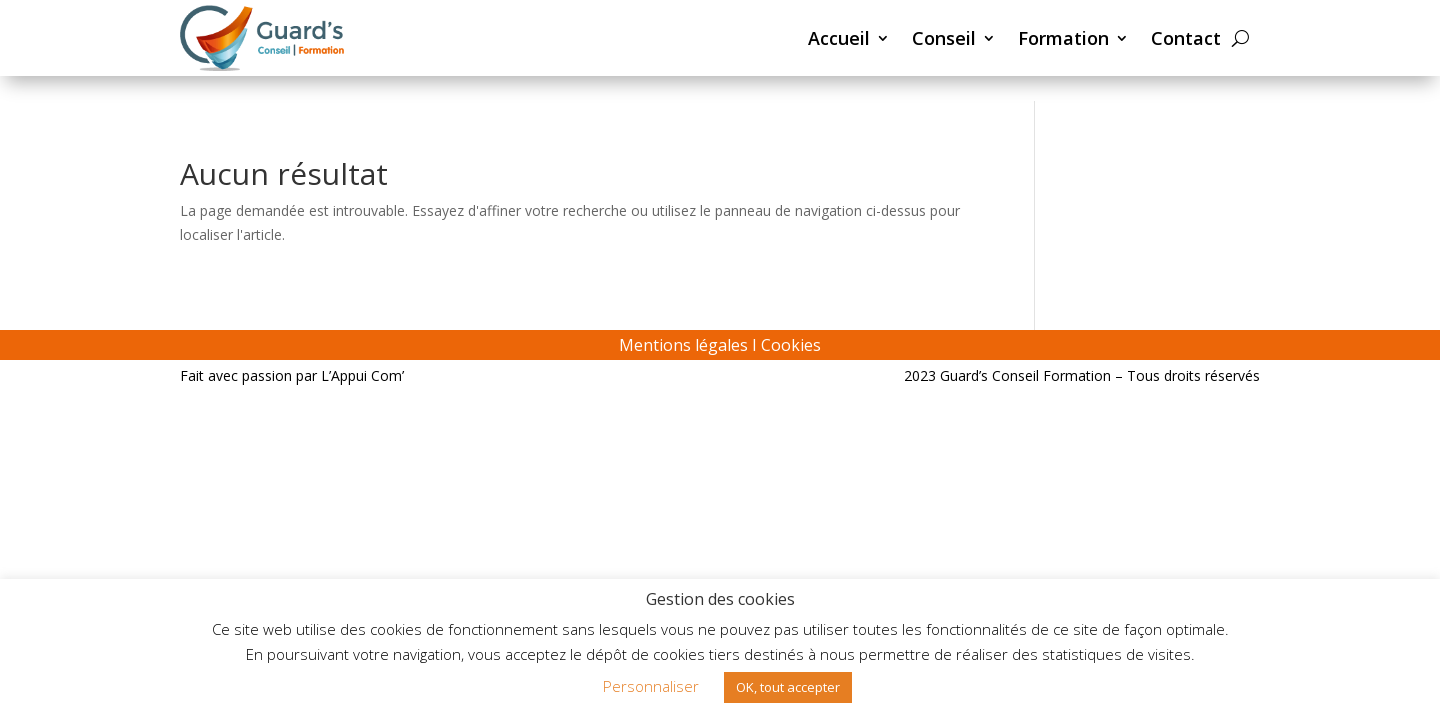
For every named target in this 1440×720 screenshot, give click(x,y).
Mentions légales (683, 345)
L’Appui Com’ (362, 375)
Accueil (839, 38)
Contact (1186, 38)
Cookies (791, 345)
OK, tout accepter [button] (788, 687)
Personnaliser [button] (651, 686)
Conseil (944, 38)
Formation (1063, 38)
